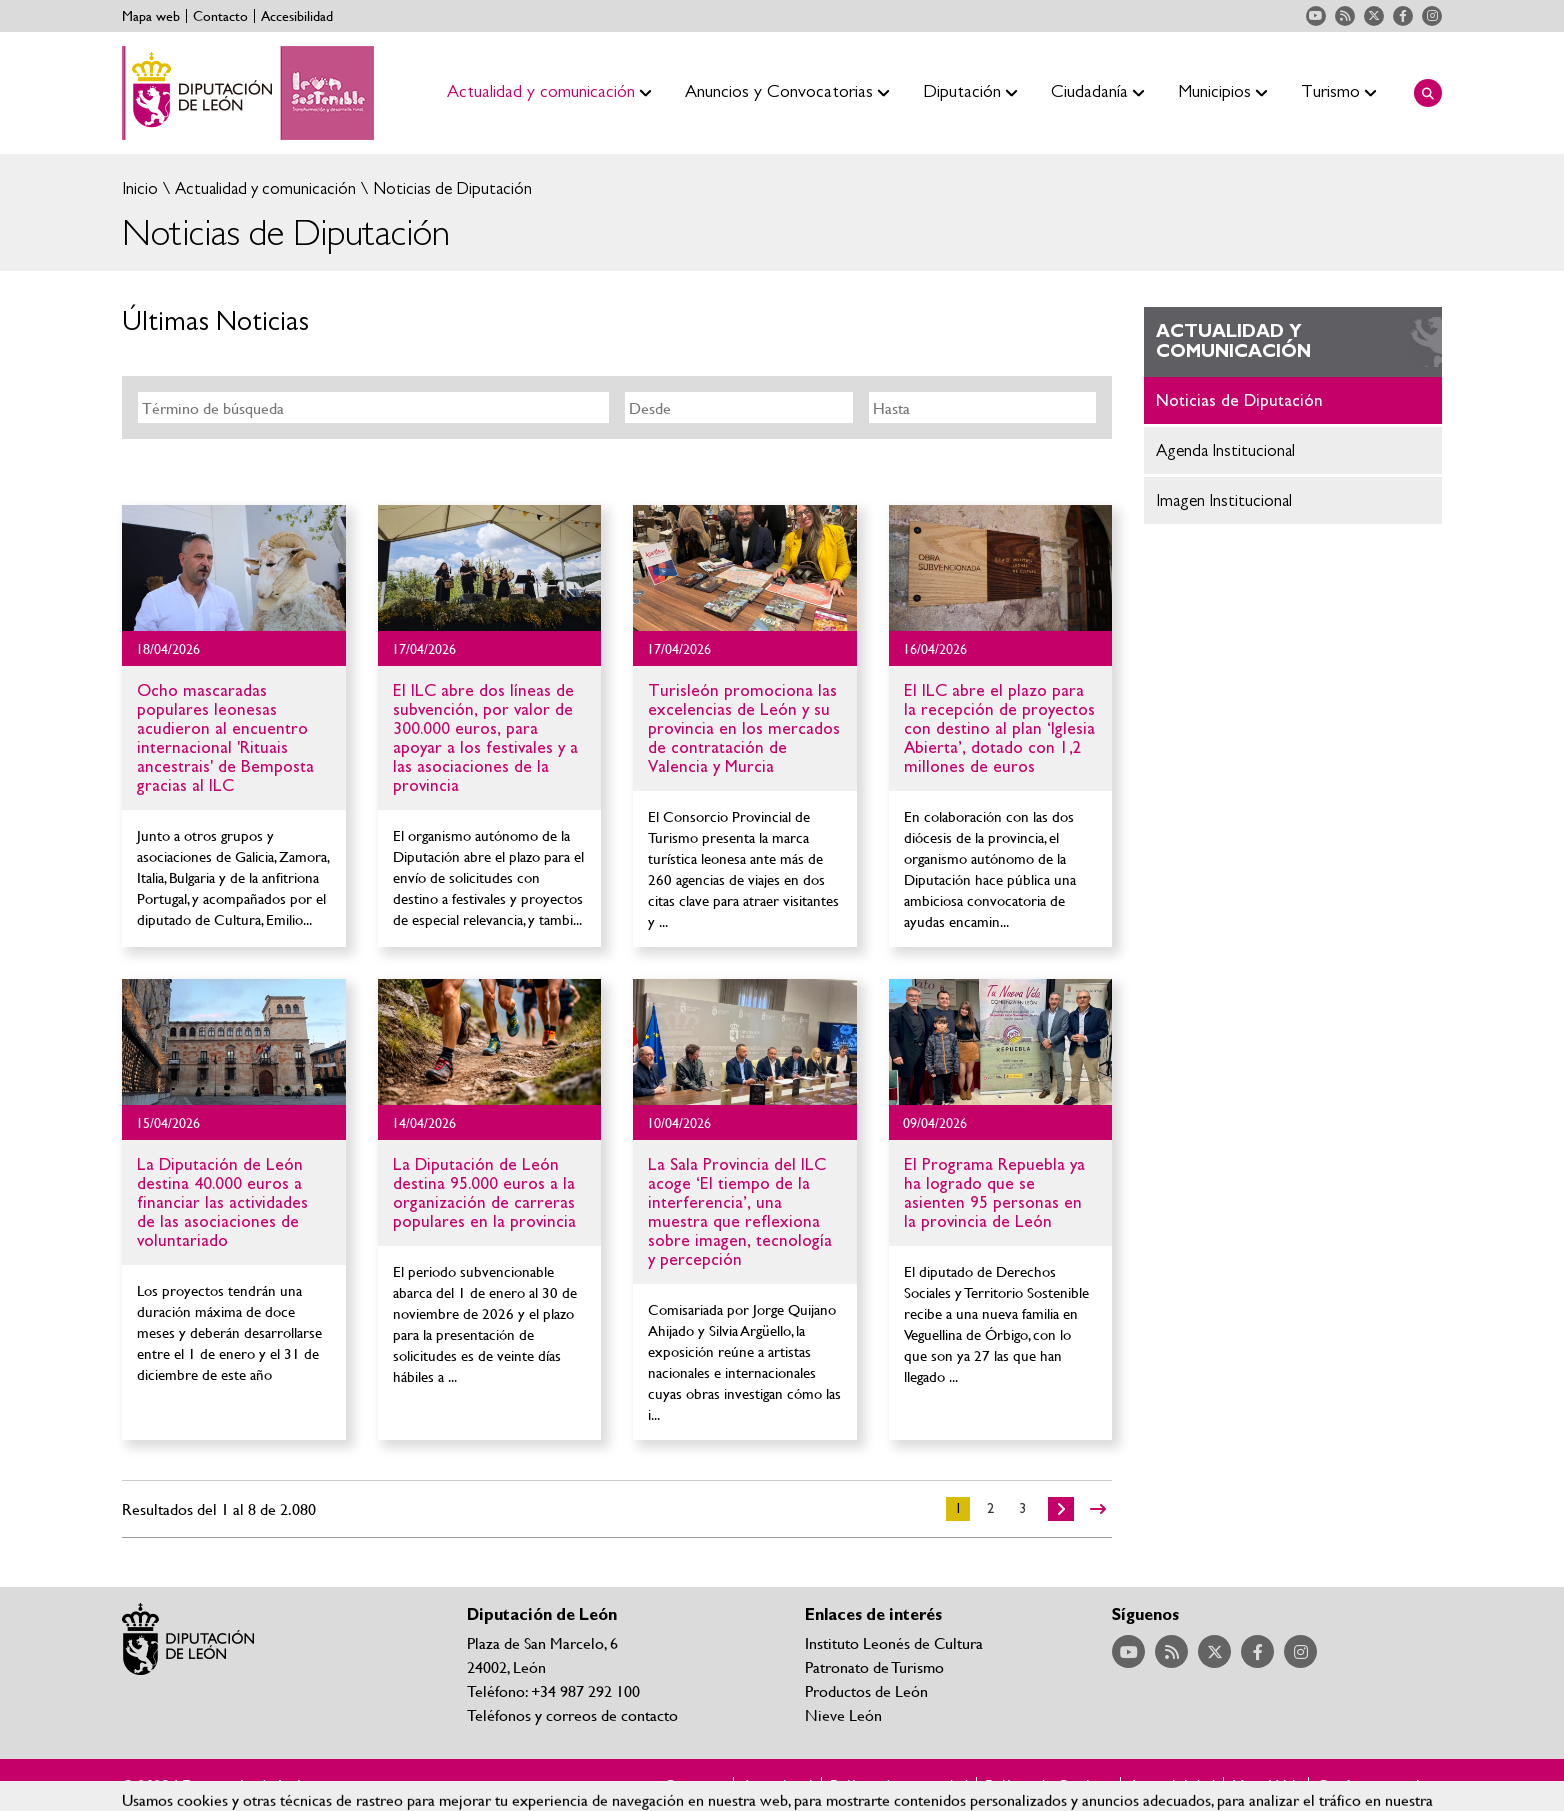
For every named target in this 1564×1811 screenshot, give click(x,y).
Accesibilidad (297, 16)
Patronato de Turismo (874, 1666)
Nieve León (843, 1714)
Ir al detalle (234, 568)
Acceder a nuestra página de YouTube (1316, 16)
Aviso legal (777, 1785)
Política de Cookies (1048, 1785)
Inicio (140, 188)
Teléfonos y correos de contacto (572, 1714)
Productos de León (866, 1690)
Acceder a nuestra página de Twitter (1374, 16)
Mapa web (151, 16)
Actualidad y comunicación (263, 188)
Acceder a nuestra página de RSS (1345, 16)
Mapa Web (1266, 1785)
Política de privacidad (899, 1785)
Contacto (220, 16)
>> (1098, 1509)
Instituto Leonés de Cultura (894, 1642)
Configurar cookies (1379, 1785)
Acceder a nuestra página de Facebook (1403, 16)
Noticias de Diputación (450, 188)
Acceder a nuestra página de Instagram (1432, 16)
